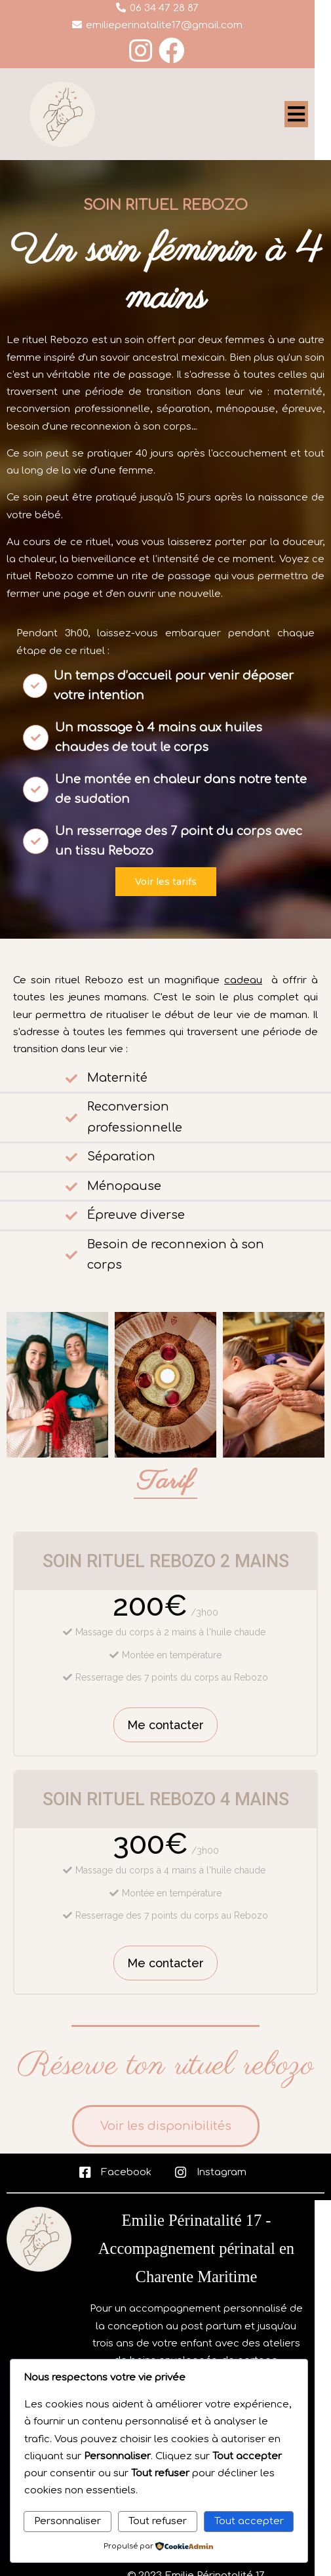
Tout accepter (249, 2521)
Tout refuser (157, 2521)
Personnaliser (67, 2521)
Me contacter (165, 1725)
